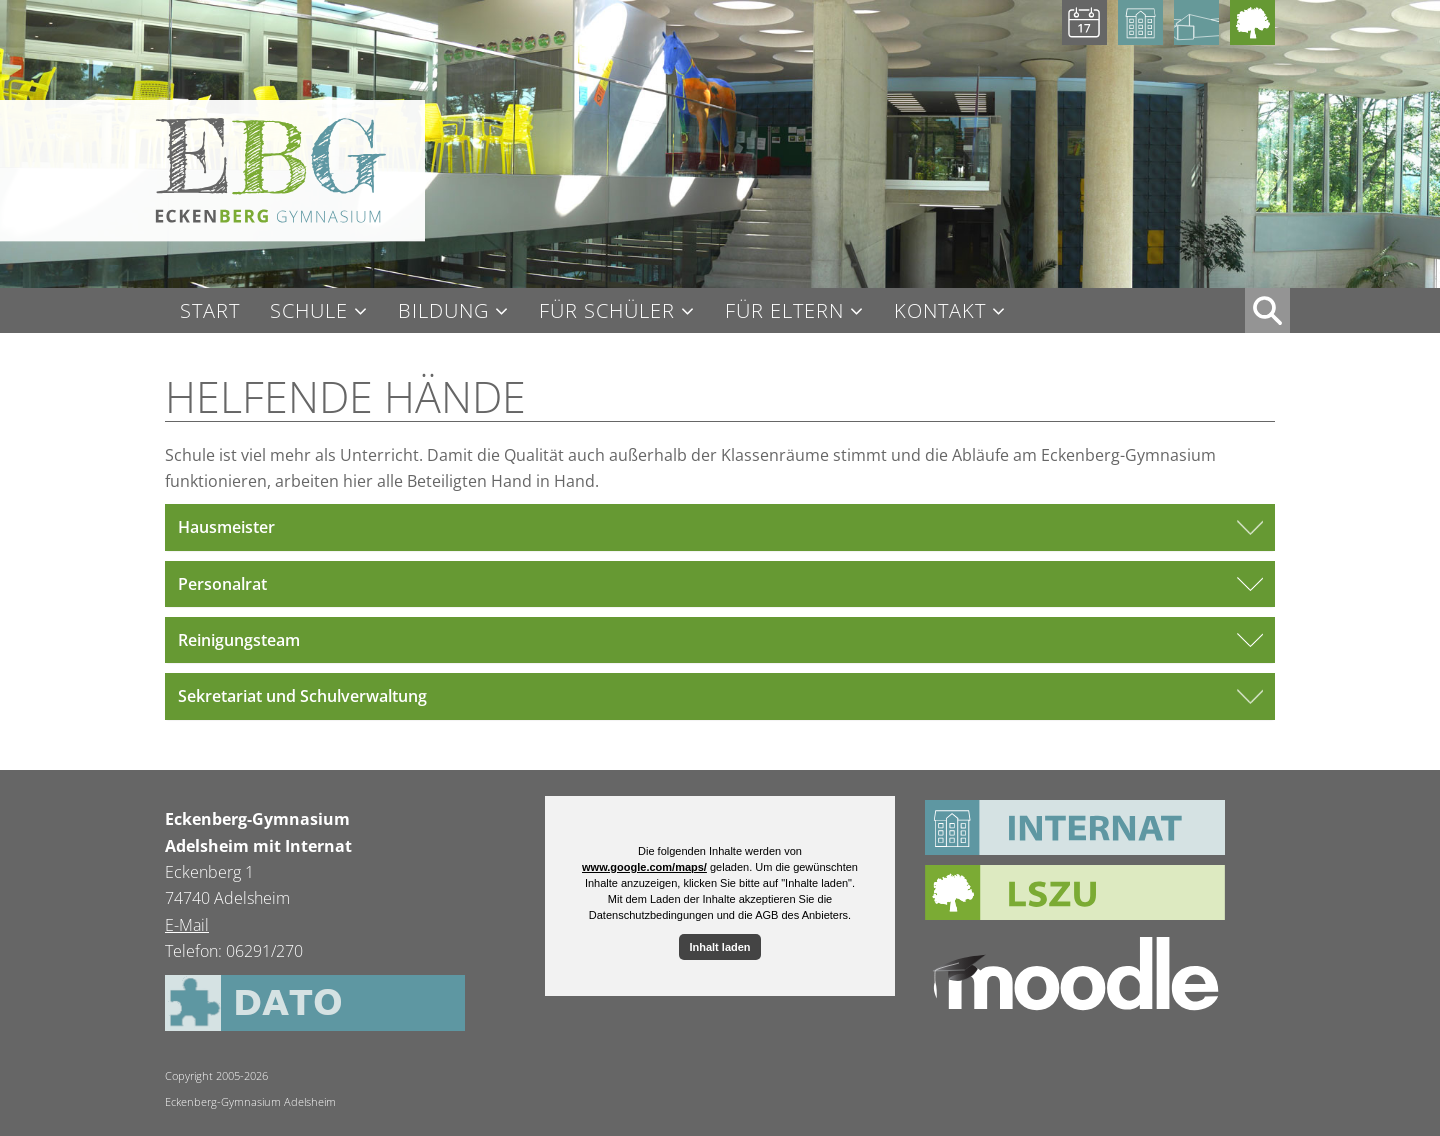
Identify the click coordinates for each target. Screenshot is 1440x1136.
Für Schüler (607, 311)
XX (1267, 310)
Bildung (443, 311)
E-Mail (187, 925)
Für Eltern (784, 311)
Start (210, 311)
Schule (309, 311)
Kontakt (940, 311)
